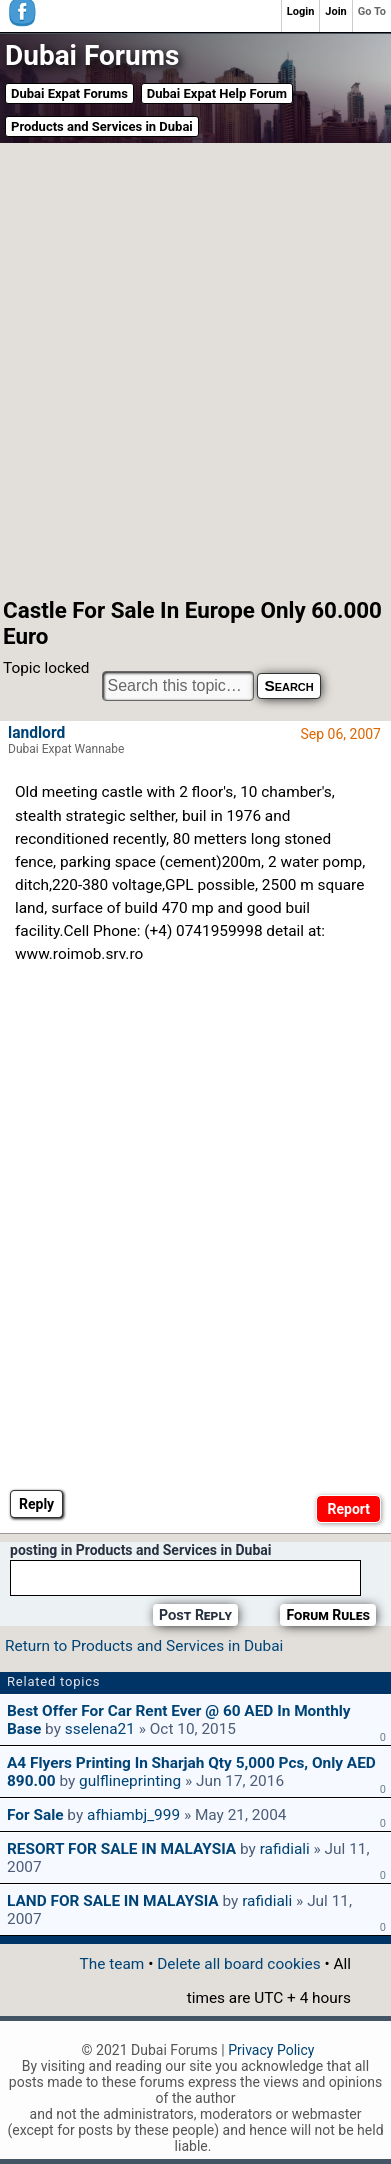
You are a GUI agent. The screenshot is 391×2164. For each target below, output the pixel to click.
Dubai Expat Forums (69, 93)
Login (301, 11)
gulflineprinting (130, 1781)
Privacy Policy (271, 2050)
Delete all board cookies (238, 1964)
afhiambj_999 (133, 1815)
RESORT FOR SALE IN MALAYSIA (121, 1849)
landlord (36, 733)
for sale (35, 1815)
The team (112, 1964)
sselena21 (100, 1729)
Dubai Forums (92, 55)
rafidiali (285, 1849)
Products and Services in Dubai (102, 126)
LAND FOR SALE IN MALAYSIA (113, 1901)
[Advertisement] (195, 368)
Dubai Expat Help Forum (217, 93)
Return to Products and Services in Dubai (144, 1646)
